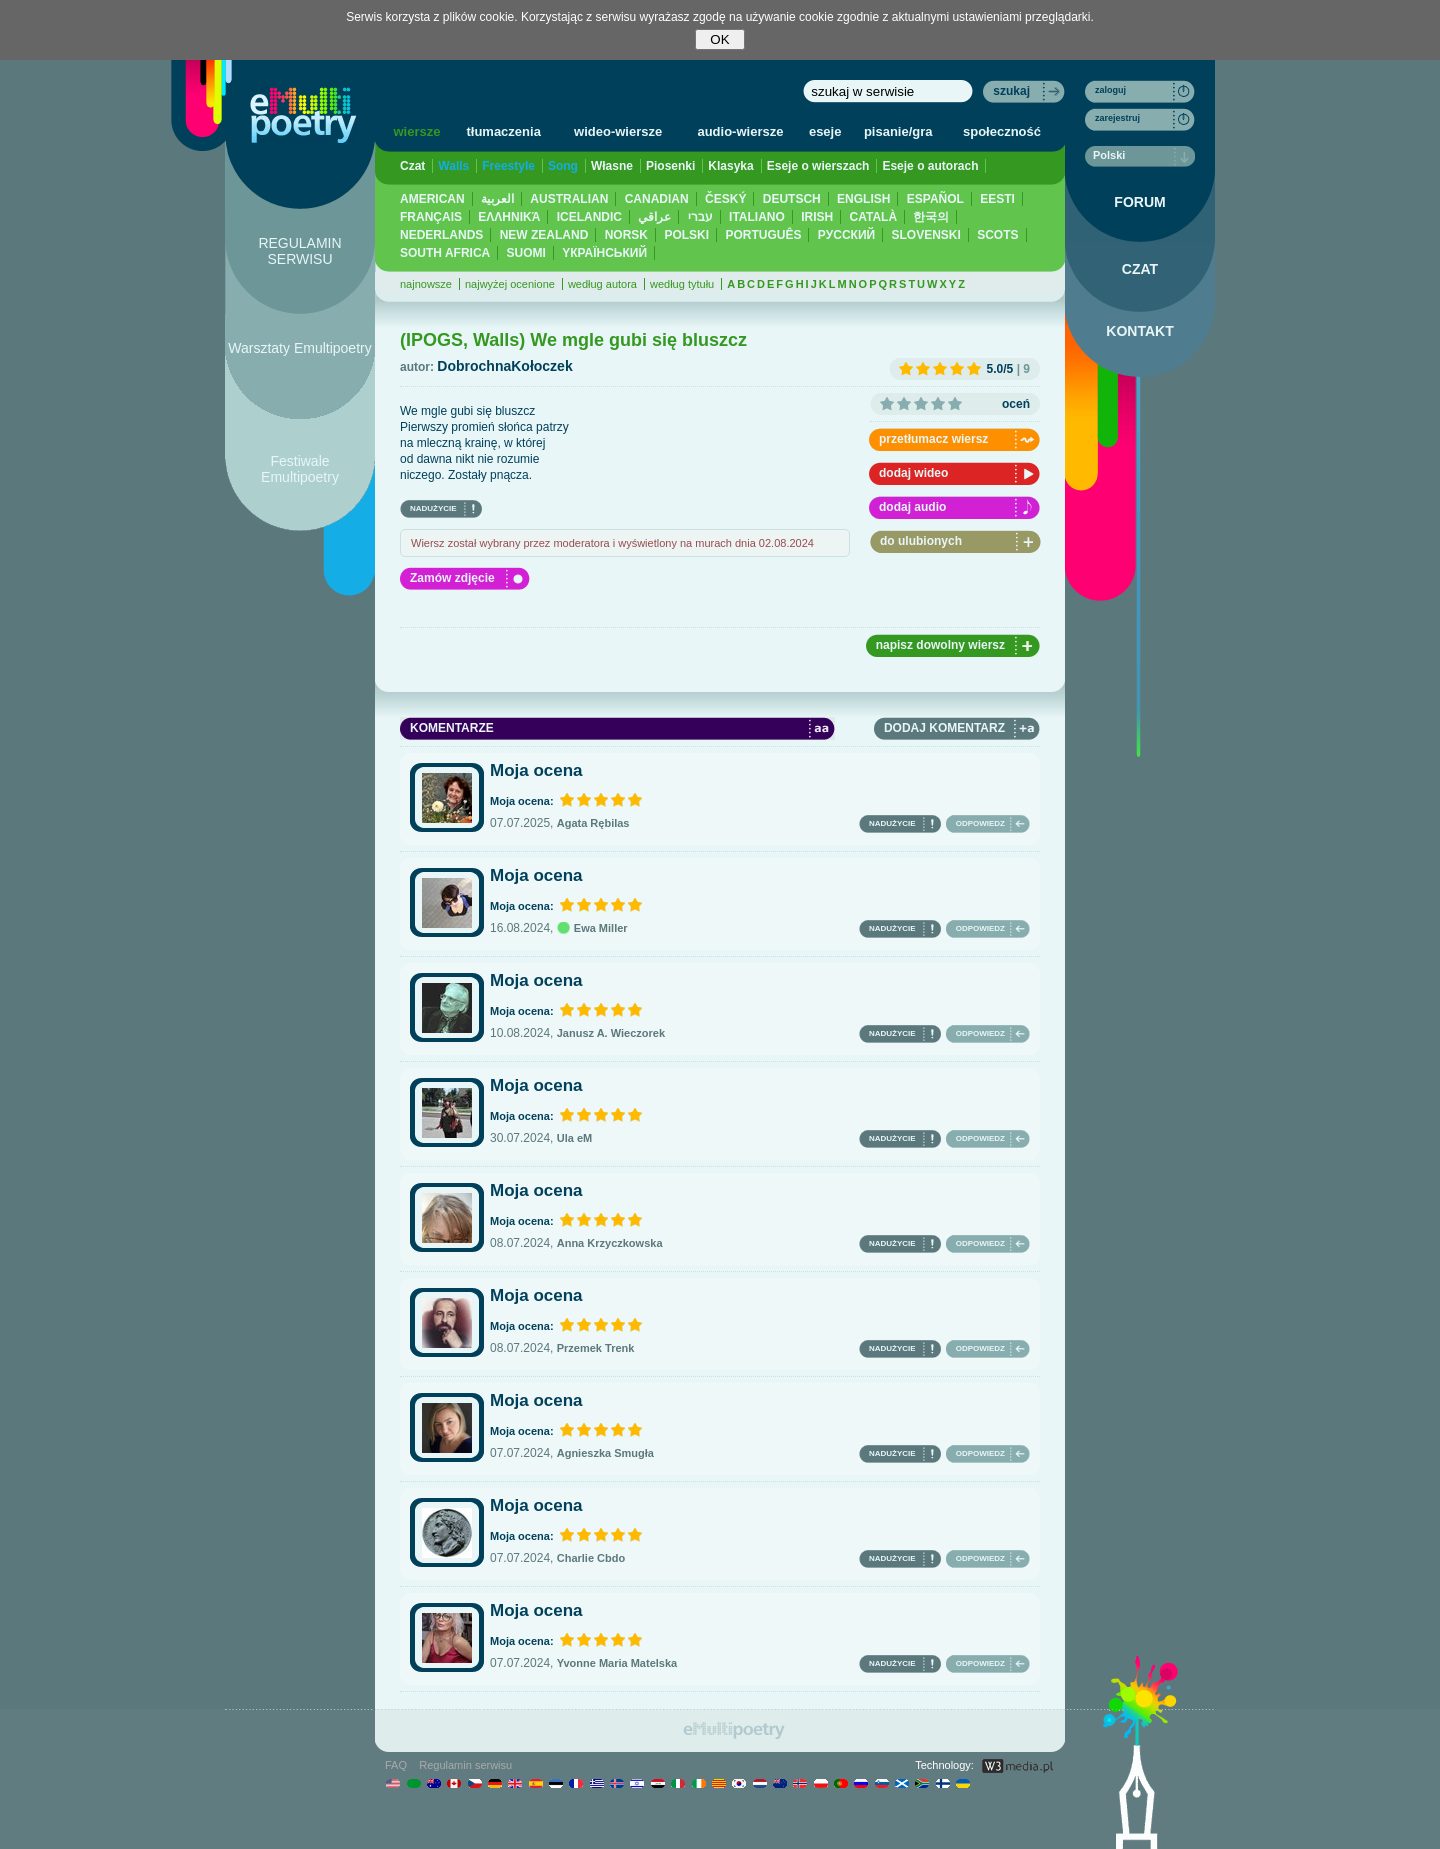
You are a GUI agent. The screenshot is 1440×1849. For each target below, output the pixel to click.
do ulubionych (921, 541)
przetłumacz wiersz (933, 439)
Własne (612, 166)
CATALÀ (874, 217)
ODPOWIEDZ (980, 823)
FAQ (396, 1765)
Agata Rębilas (593, 823)
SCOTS (997, 235)
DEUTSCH (792, 199)
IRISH (817, 217)
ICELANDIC (589, 217)
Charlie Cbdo (591, 1558)
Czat (412, 166)
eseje (825, 131)
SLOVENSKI (925, 235)
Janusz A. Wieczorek (611, 1033)
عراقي (654, 217)
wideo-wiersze (618, 131)
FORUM (1139, 202)
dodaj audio (912, 507)
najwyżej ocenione (510, 284)
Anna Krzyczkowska (610, 1243)
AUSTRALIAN (569, 199)
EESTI (997, 199)
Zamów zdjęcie (452, 578)
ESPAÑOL (935, 199)
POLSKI (686, 235)
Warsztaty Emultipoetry (299, 348)
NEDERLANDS (441, 235)
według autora (602, 284)
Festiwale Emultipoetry (300, 469)
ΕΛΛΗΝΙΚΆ (509, 217)
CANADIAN (657, 199)
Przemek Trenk (596, 1348)
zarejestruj (1117, 118)
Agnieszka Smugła (605, 1453)
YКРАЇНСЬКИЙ (604, 253)
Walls (453, 166)
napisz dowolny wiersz (940, 645)
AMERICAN (432, 199)
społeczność (1002, 131)
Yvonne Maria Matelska (617, 1663)
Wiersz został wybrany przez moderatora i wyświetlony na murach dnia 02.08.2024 (612, 543)
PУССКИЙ (846, 235)
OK (719, 39)
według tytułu (682, 284)
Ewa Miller (592, 928)
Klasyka (730, 166)
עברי (700, 217)
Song (563, 166)
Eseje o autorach (930, 166)
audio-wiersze (740, 131)
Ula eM (574, 1138)
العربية (497, 199)
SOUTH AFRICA (445, 253)
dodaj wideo (913, 473)
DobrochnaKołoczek (504, 366)
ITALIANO (757, 217)
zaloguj (1110, 90)
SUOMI (526, 253)
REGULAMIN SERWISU (299, 251)
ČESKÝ (725, 199)
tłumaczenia (503, 131)
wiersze (416, 131)
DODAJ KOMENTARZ (944, 728)
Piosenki (670, 166)
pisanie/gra (898, 131)
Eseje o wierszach (818, 166)
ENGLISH (863, 199)
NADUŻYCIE (433, 508)
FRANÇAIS (431, 217)
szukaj (1011, 91)
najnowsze (426, 284)
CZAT (1140, 269)
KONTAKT (1139, 331)
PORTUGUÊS (763, 235)
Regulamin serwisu (465, 1765)
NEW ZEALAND (544, 235)
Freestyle (508, 166)
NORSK (626, 235)
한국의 (931, 217)
